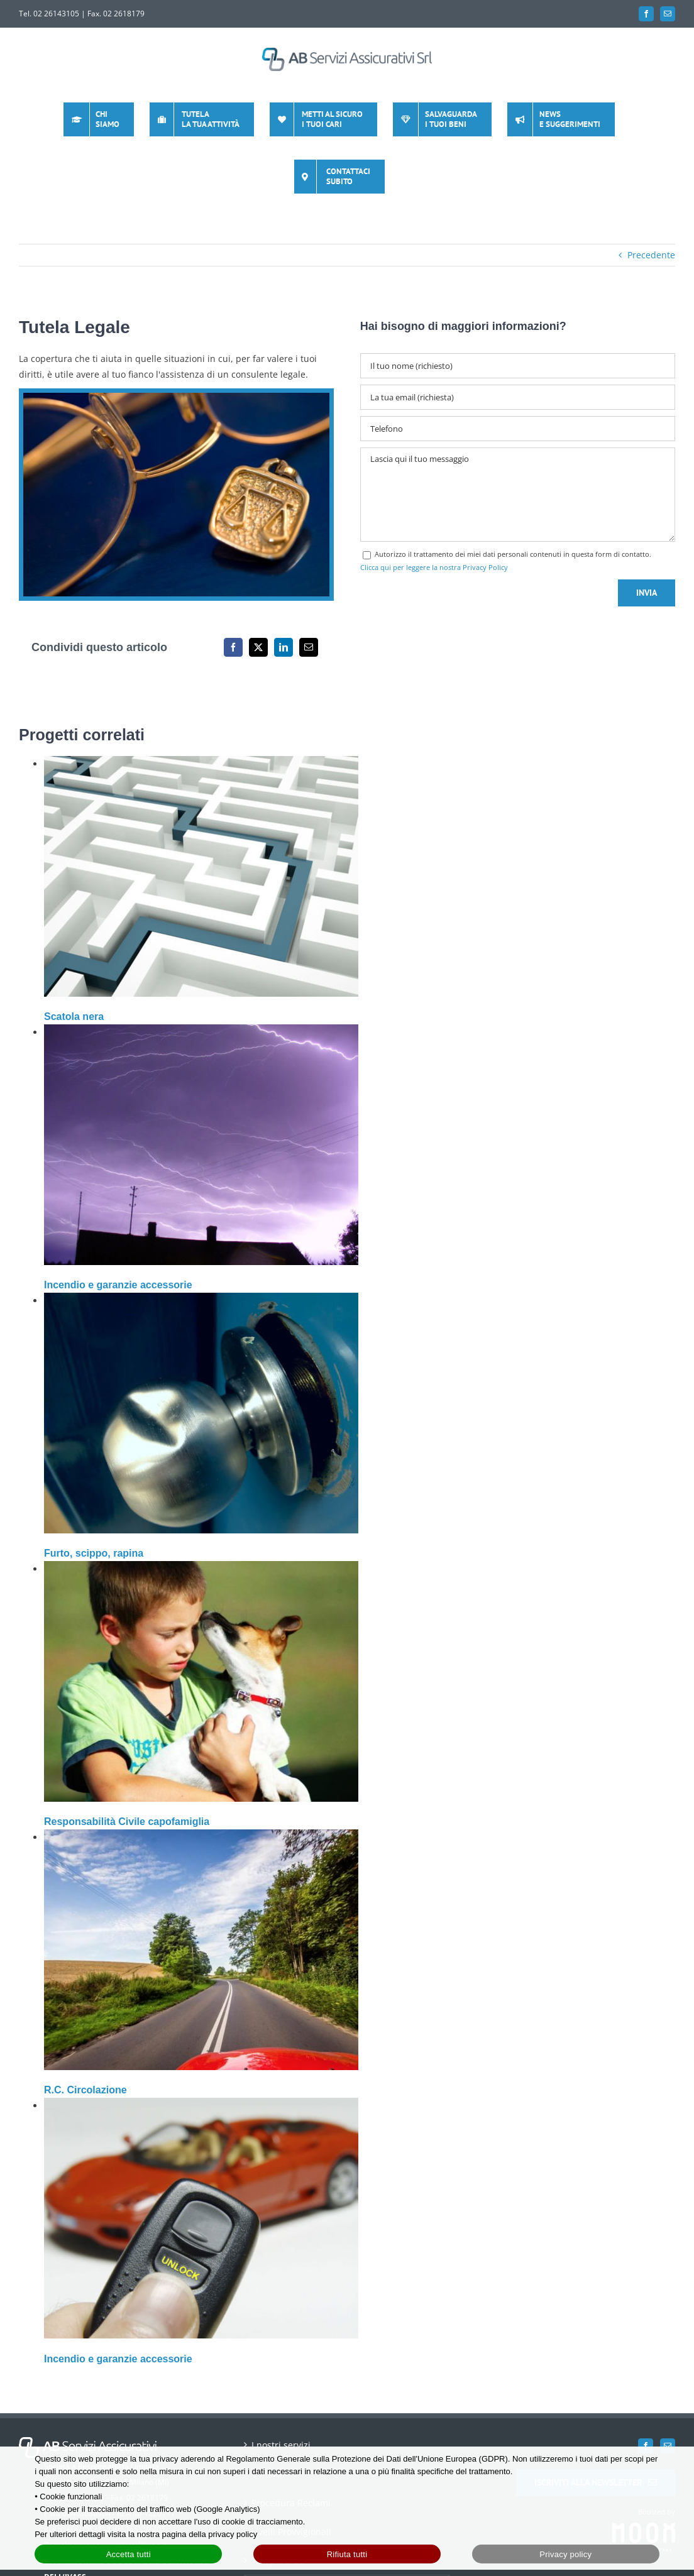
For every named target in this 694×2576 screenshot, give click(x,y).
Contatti (268, 2417)
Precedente (651, 255)
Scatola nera (74, 1016)
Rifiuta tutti (347, 2554)
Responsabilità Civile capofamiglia (126, 1821)
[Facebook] (233, 647)
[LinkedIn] (283, 647)
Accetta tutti (128, 2554)
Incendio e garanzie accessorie (118, 1285)
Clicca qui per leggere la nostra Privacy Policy (434, 567)
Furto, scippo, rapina (93, 1553)
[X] (258, 647)
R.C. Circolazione (85, 2090)
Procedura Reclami (291, 2446)
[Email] (308, 647)
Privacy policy (565, 2554)
